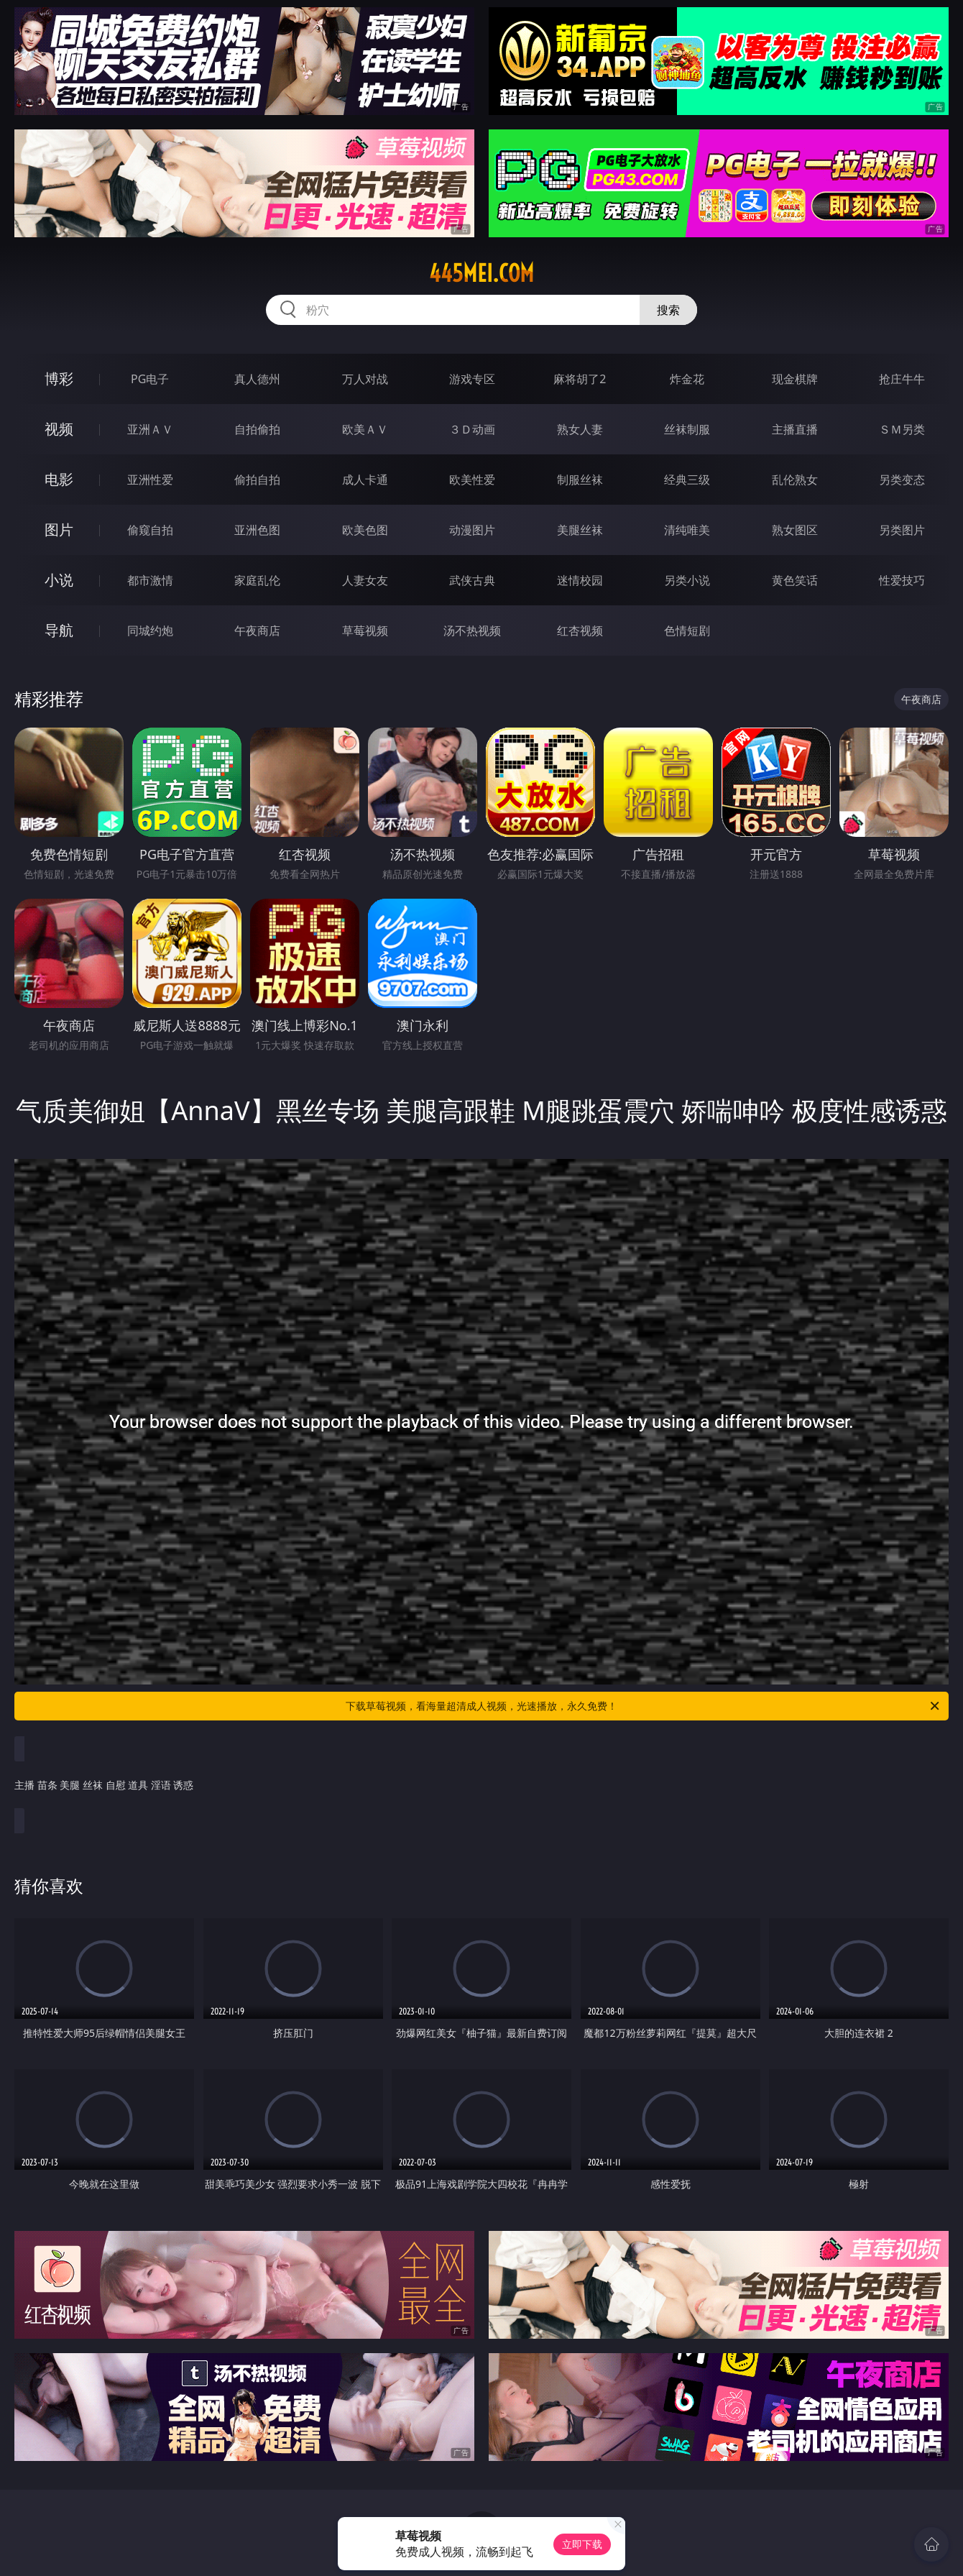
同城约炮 (150, 630)
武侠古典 (472, 580)
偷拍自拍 (257, 479)
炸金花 (687, 379)
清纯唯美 (687, 530)
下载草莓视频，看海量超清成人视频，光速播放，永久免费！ (643, 1706)
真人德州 (257, 379)
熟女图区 (795, 530)
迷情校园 (580, 580)
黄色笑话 (795, 580)
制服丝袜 (580, 479)
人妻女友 (365, 580)
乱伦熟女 (795, 479)
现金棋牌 (795, 379)
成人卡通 (365, 479)
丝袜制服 (687, 429)
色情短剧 (687, 630)
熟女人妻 (580, 429)
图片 (59, 529)
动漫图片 (472, 530)
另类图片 (902, 530)
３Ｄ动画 (472, 429)
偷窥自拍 (150, 530)
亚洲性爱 (150, 479)
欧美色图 (365, 530)
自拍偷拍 (257, 429)
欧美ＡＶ (365, 429)
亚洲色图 (257, 530)
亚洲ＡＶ (150, 429)
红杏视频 (580, 630)
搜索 (668, 310)
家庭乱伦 (257, 580)
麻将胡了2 (579, 379)
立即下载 (582, 2544)
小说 (59, 580)
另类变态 (902, 479)
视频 (59, 429)
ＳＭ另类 (902, 429)
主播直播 (795, 429)
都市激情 (150, 580)
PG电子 (150, 379)
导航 (59, 630)
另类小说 (687, 580)
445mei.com (481, 273)
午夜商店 (257, 630)
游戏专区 (472, 379)
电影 (59, 479)
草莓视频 (365, 630)
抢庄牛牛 (902, 379)
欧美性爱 (472, 479)
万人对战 (365, 379)
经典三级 (687, 479)
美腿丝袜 (580, 530)
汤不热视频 (472, 630)
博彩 (59, 378)
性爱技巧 (902, 580)
